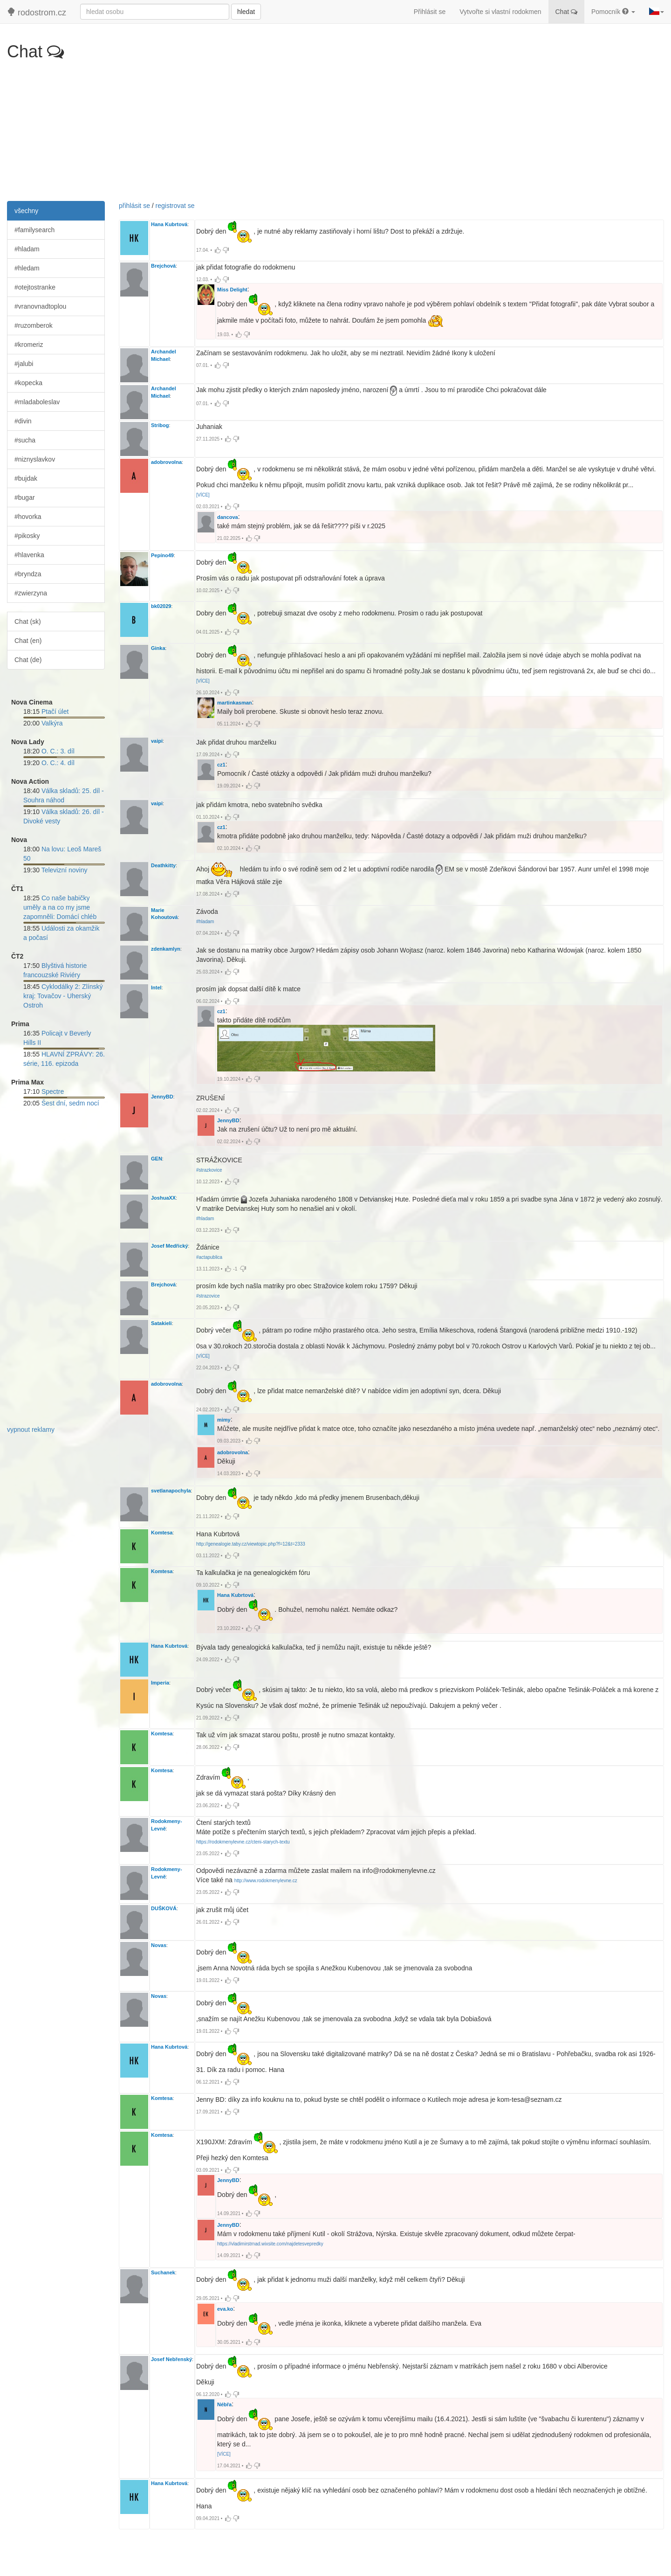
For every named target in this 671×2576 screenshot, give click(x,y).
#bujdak (25, 478)
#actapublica (209, 1257)
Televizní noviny (64, 870)
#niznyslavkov (34, 459)
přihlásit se (134, 205)
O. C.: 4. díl (58, 763)
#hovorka (27, 516)
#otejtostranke (34, 287)
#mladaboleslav (37, 402)
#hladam (27, 249)
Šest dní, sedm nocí (70, 1103)
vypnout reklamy (31, 1429)
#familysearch (34, 230)
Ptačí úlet (54, 711)
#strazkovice (209, 1170)
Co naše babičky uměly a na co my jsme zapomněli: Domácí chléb (59, 907)
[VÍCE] (203, 494)
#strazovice (208, 1295)
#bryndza (27, 574)
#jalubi (23, 363)
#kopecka (28, 383)
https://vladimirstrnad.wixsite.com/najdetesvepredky (270, 2243)
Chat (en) (27, 640)
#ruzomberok (33, 325)
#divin (23, 421)
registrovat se (175, 205)
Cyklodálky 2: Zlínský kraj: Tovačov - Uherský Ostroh (63, 996)
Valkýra (52, 723)
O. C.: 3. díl (58, 751)
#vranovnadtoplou (40, 306)
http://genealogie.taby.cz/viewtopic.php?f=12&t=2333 (250, 1544)
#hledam (27, 268)
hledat (246, 11)
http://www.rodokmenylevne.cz (265, 1880)
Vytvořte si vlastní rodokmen (500, 11)
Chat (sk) (27, 621)
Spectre (52, 1091)
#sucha (24, 440)
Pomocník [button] (613, 11)
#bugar (24, 497)
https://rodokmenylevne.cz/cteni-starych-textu (243, 1841)
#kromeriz (28, 344)
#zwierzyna (30, 593)
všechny (26, 210)
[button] (656, 11)
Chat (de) (27, 659)
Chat (566, 11)
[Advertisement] (335, 131)
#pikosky (27, 535)
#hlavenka (29, 555)
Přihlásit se (429, 11)
